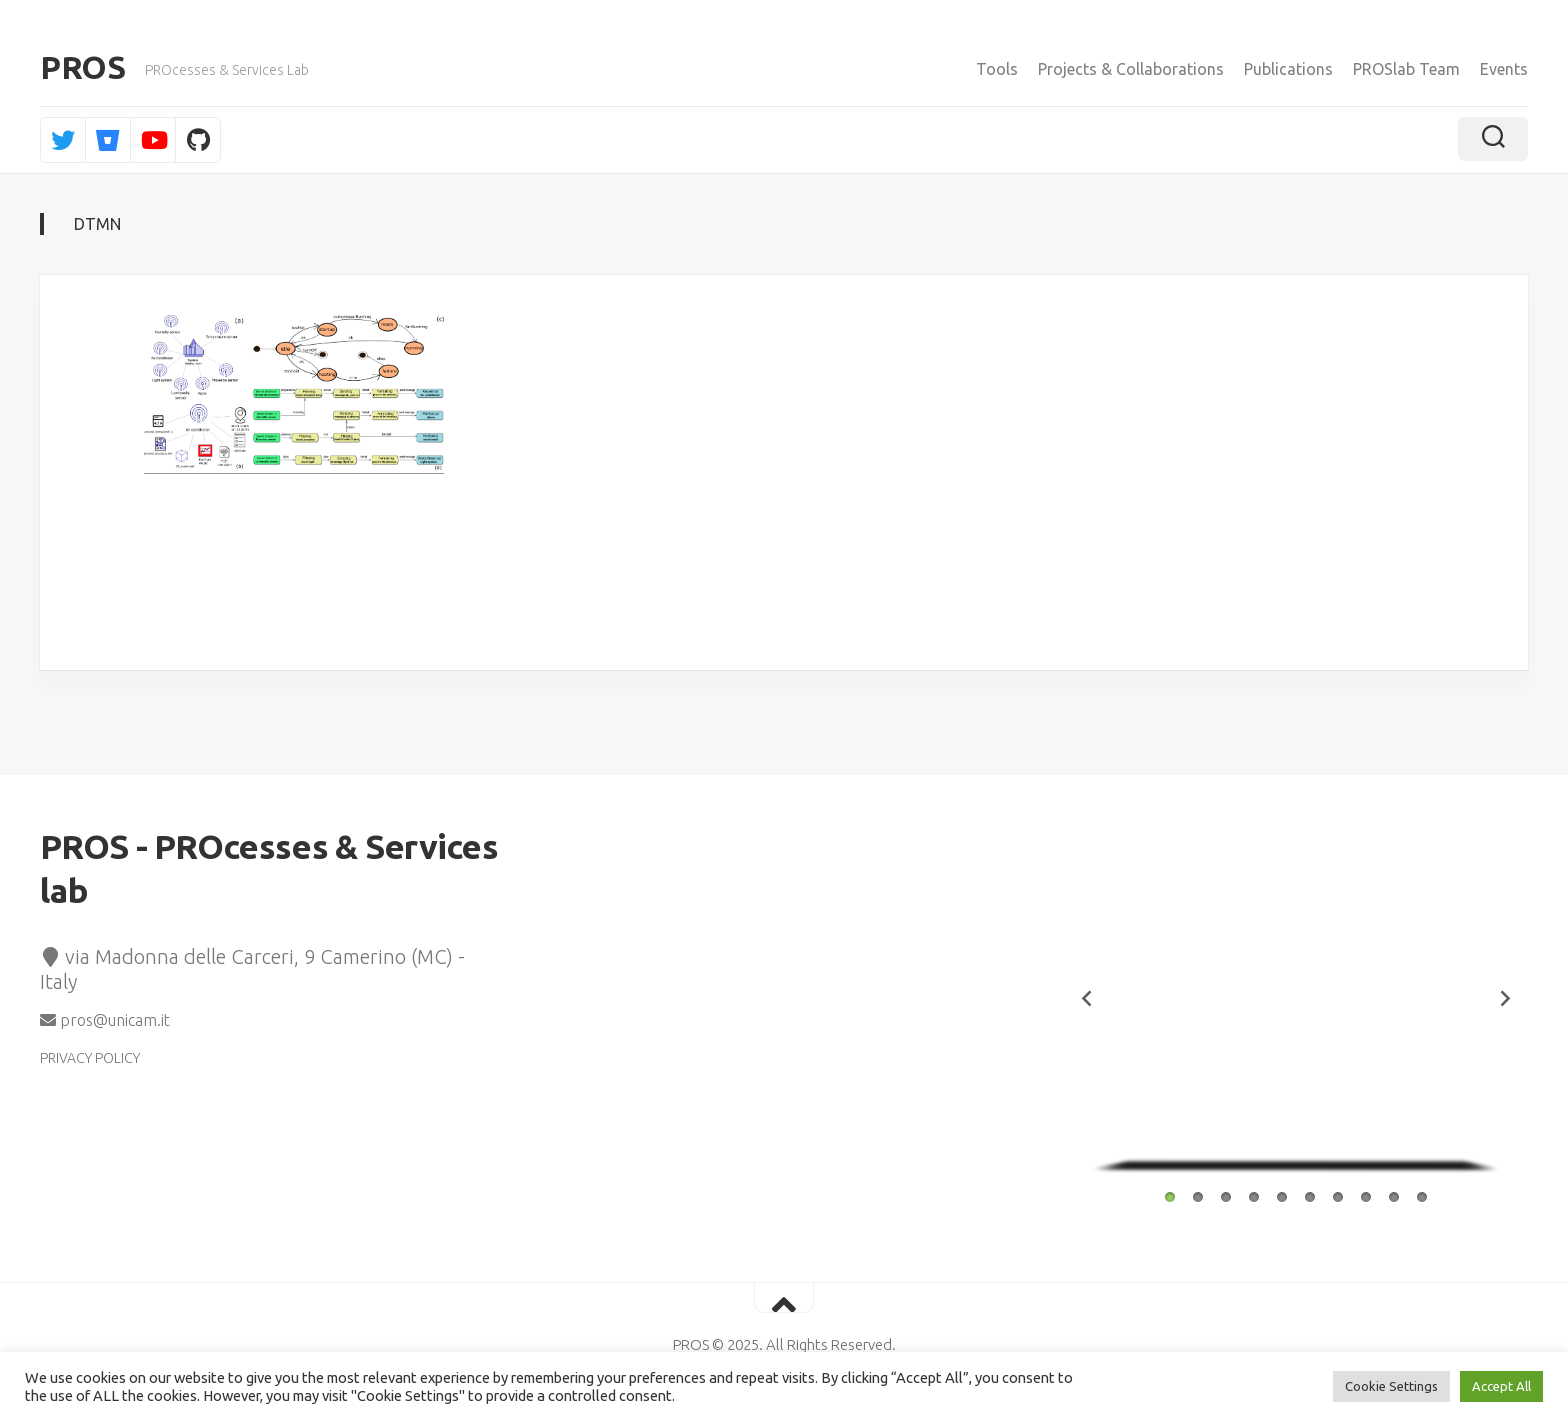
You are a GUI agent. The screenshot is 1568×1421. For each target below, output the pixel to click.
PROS (82, 70)
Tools (997, 69)
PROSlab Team (1406, 69)
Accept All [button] (1501, 1386)
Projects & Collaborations (1131, 69)
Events (1504, 69)
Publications (1288, 69)
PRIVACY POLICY (90, 1062)
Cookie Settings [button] (1391, 1386)
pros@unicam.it (105, 1024)
